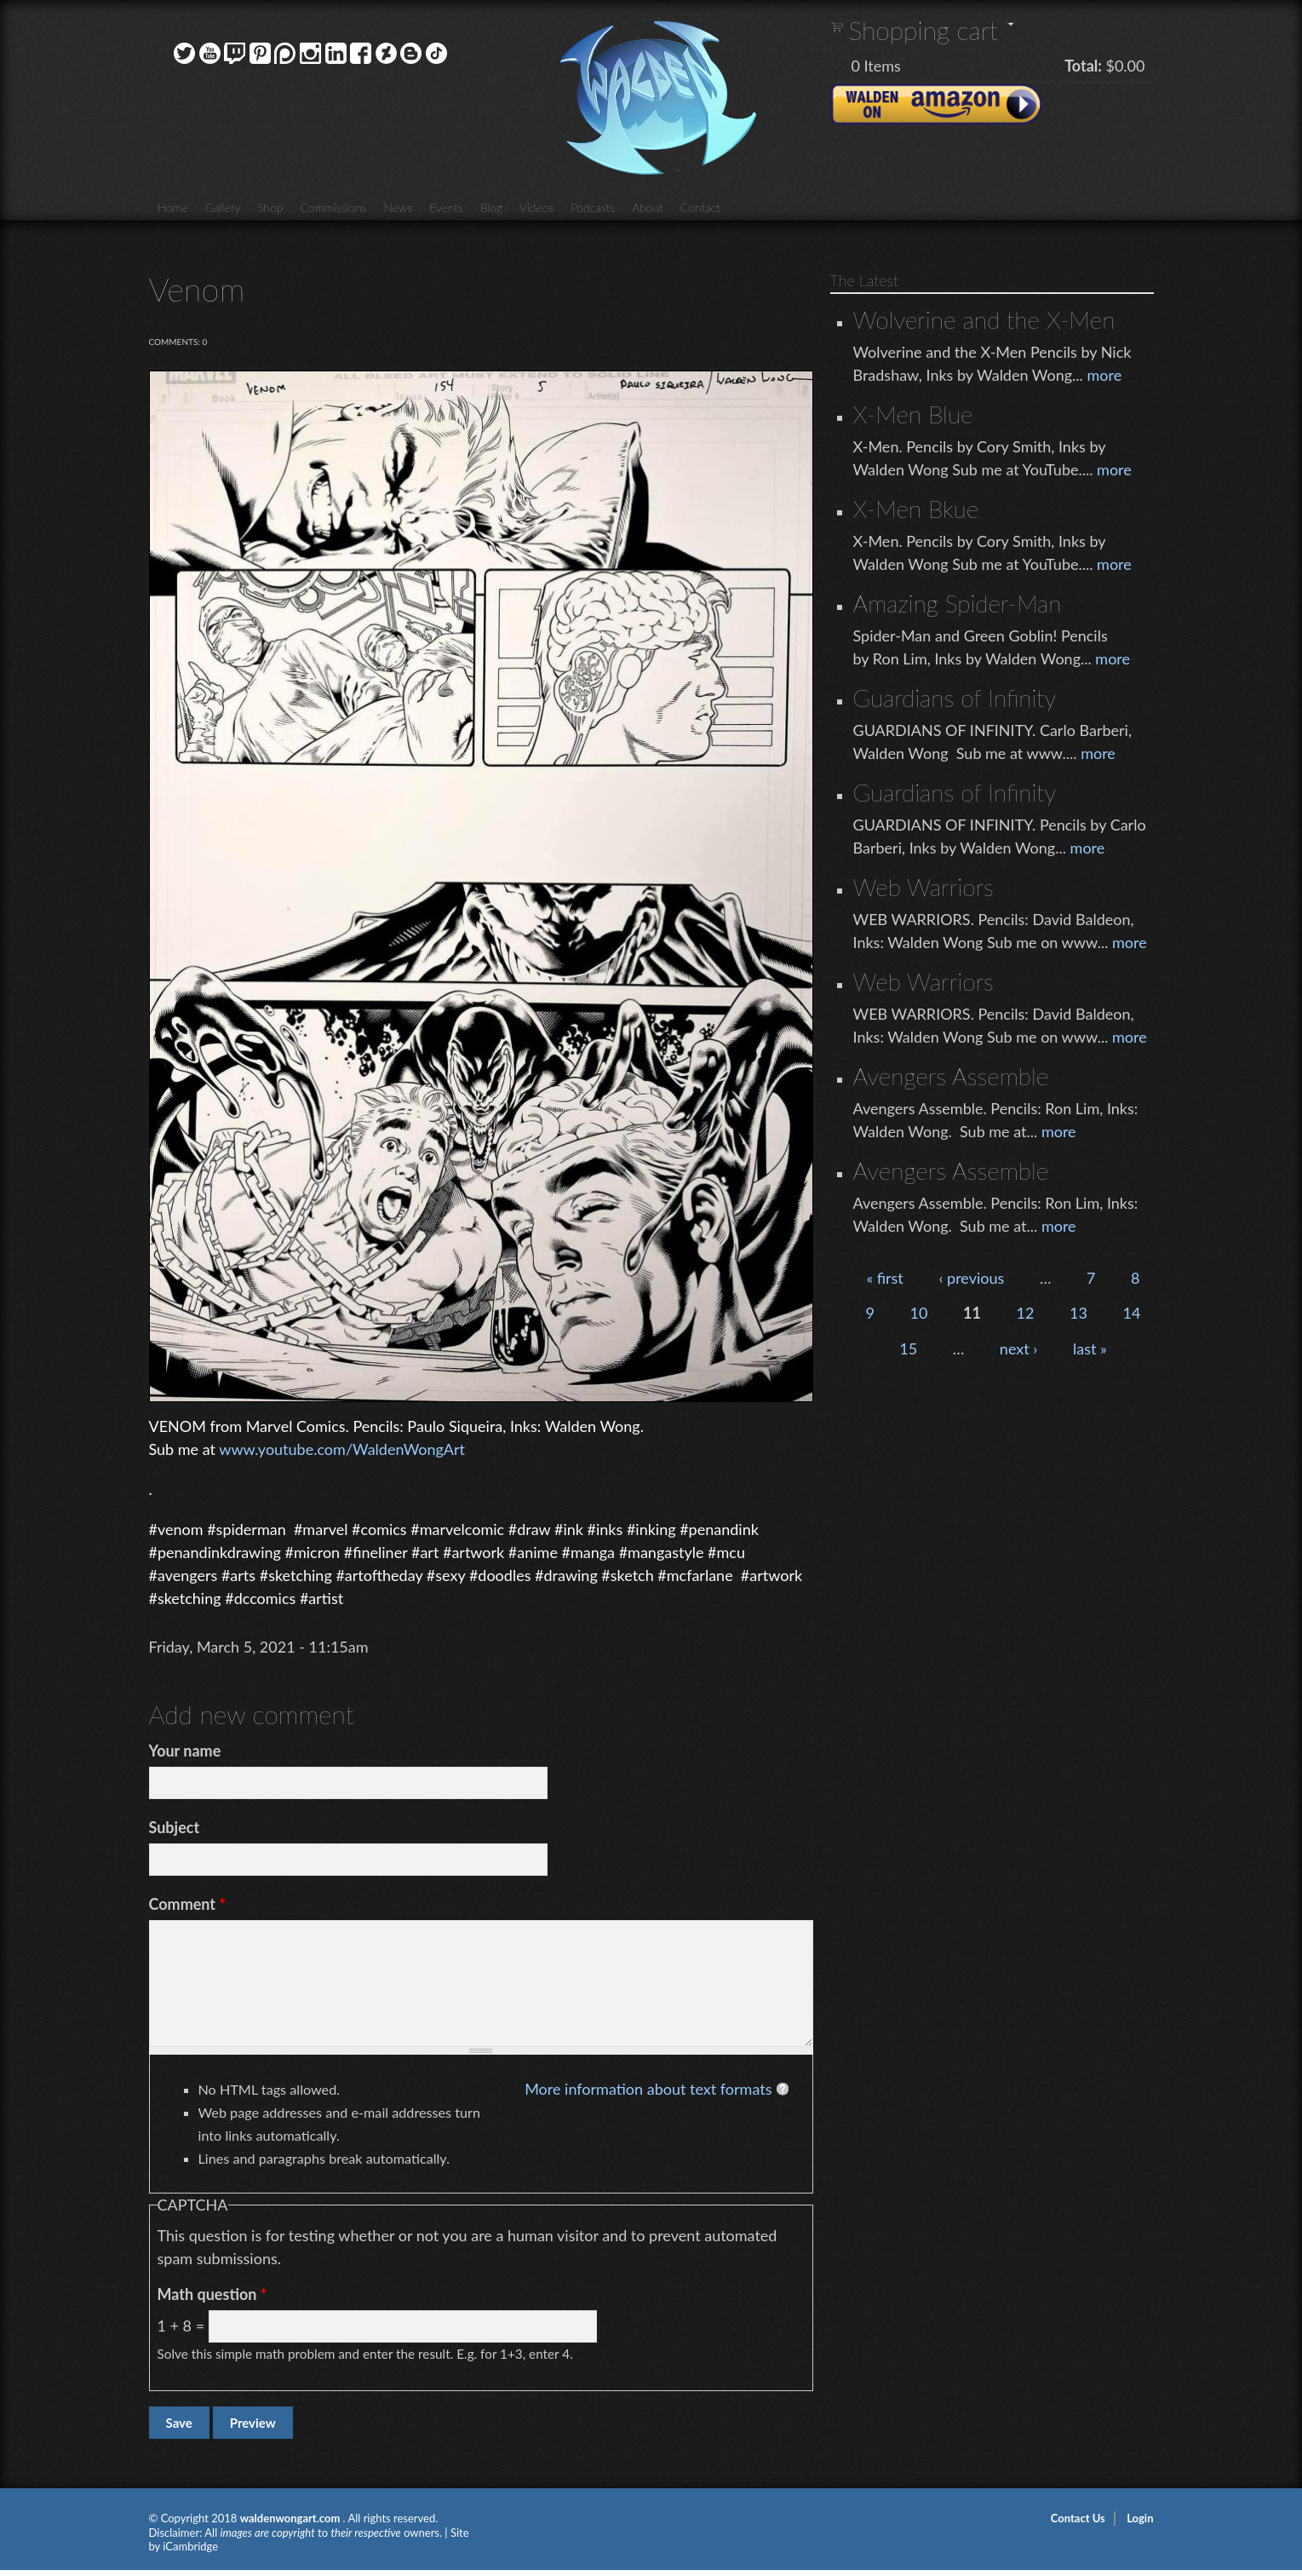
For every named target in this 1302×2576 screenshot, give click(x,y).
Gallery (223, 207)
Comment (188, 1904)
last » (1090, 1348)
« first (884, 1277)
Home (173, 207)
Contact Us (1078, 2518)
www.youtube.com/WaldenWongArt (342, 1449)
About (647, 207)
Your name (185, 1750)
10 (919, 1312)
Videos (536, 207)
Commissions (334, 207)
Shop (270, 207)
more (1104, 374)
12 (1026, 1312)
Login (1140, 2518)
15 (908, 1348)
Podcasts (593, 207)
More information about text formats (648, 2088)
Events (446, 207)
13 (1078, 1312)
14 (1132, 1312)
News (397, 207)
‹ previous (971, 1277)
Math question (212, 2294)
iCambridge (190, 2546)
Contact (700, 207)
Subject (174, 1827)
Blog (491, 207)
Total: (1083, 65)
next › (1019, 1348)
